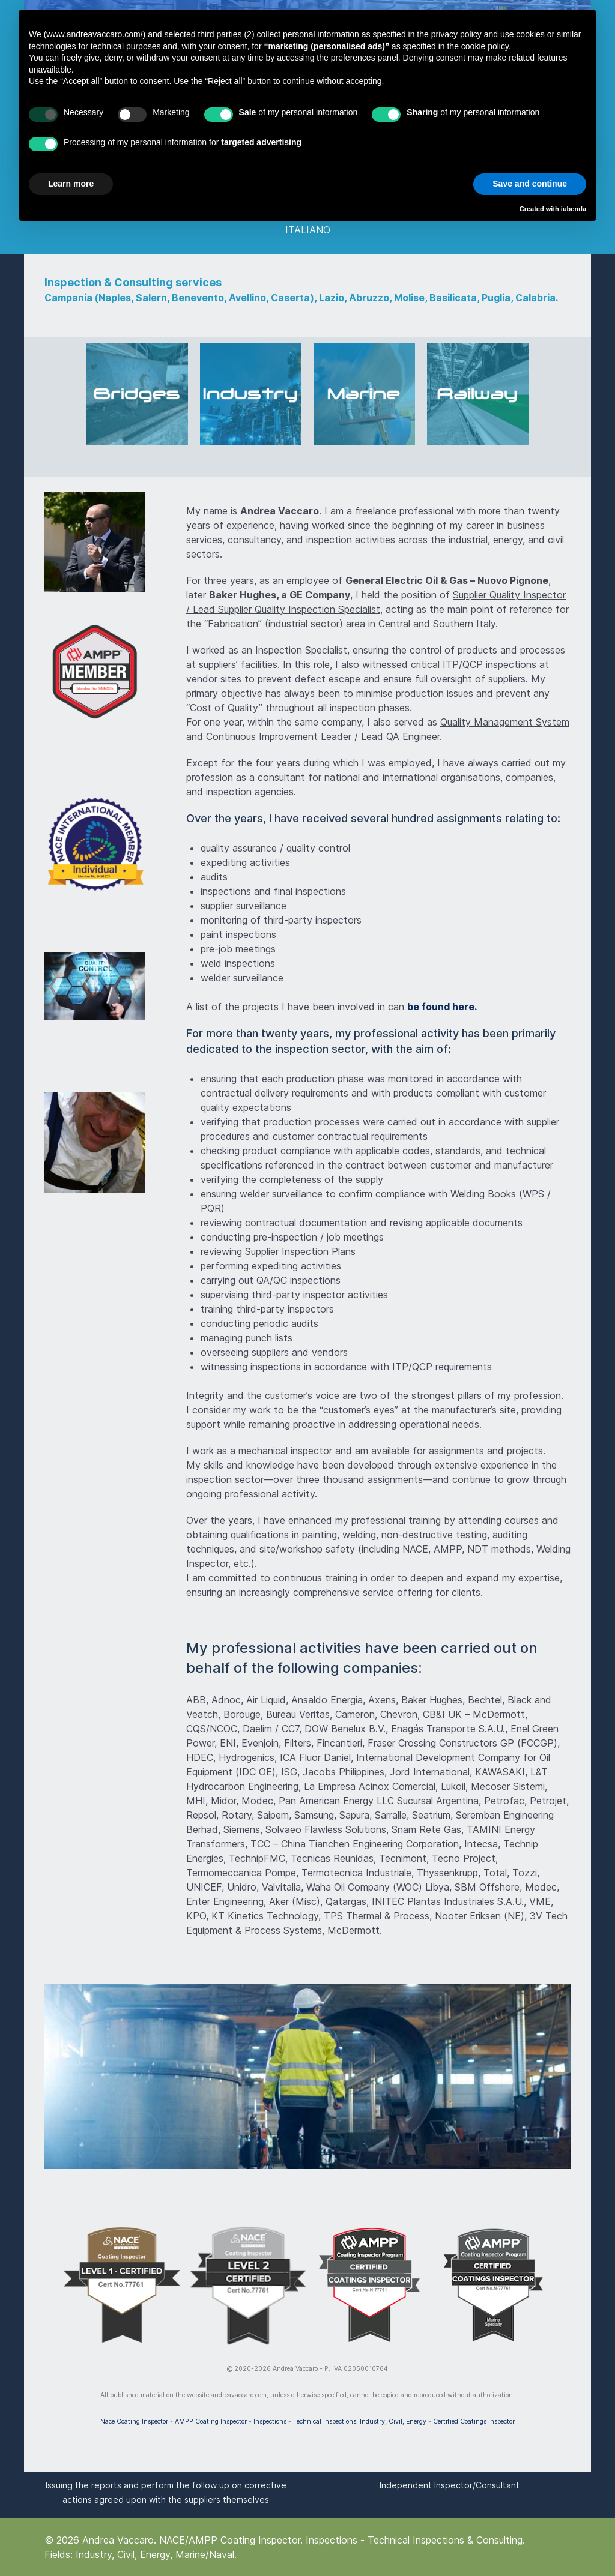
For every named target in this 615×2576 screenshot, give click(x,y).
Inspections (269, 2421)
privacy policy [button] (456, 34)
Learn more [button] (71, 183)
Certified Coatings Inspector (474, 2421)
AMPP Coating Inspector (211, 2421)
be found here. (442, 1007)
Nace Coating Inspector (134, 2421)
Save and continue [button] (529, 183)
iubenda (573, 208)
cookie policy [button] (485, 46)
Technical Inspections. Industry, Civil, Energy (359, 2421)
